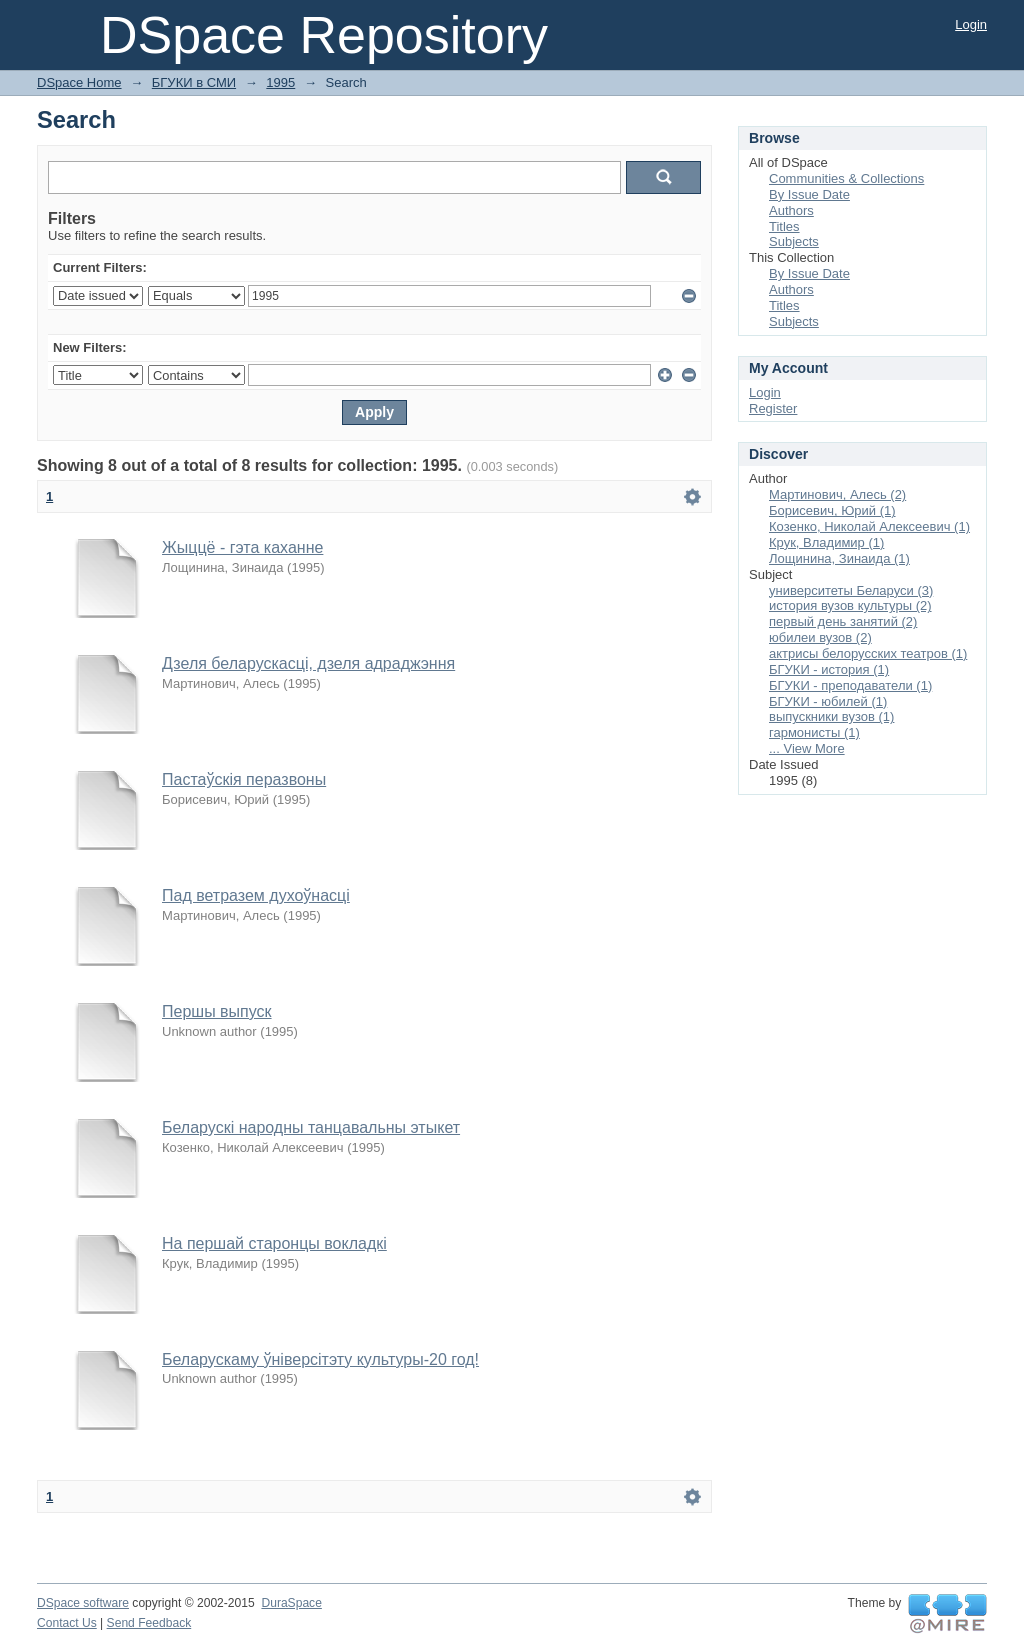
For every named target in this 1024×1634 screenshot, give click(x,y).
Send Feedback (149, 1623)
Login (971, 24)
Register (773, 408)
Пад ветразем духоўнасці (256, 895)
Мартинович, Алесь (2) (837, 494)
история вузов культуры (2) (850, 605)
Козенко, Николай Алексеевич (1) (869, 526)
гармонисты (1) (814, 732)
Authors (791, 210)
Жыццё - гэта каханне (242, 547)
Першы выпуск (217, 1011)
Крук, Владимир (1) (826, 542)
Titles (784, 226)
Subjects (794, 241)
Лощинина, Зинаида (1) (839, 558)
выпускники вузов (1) (831, 716)
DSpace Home (79, 82)
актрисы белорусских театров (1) (868, 653)
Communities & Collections (846, 178)
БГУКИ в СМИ (194, 82)
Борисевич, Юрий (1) (832, 510)
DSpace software (83, 1603)
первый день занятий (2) (843, 621)
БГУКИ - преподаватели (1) (850, 685)
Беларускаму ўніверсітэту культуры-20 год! (320, 1359)
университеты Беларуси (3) (851, 590)
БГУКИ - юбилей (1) (828, 701)
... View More (807, 748)
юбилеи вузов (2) (820, 637)
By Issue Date (809, 194)
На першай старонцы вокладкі (274, 1243)
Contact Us (67, 1623)
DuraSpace (291, 1603)
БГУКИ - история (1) (829, 669)
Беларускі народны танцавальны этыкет (311, 1127)
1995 (280, 82)
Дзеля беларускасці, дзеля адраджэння (308, 663)
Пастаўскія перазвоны (244, 779)
